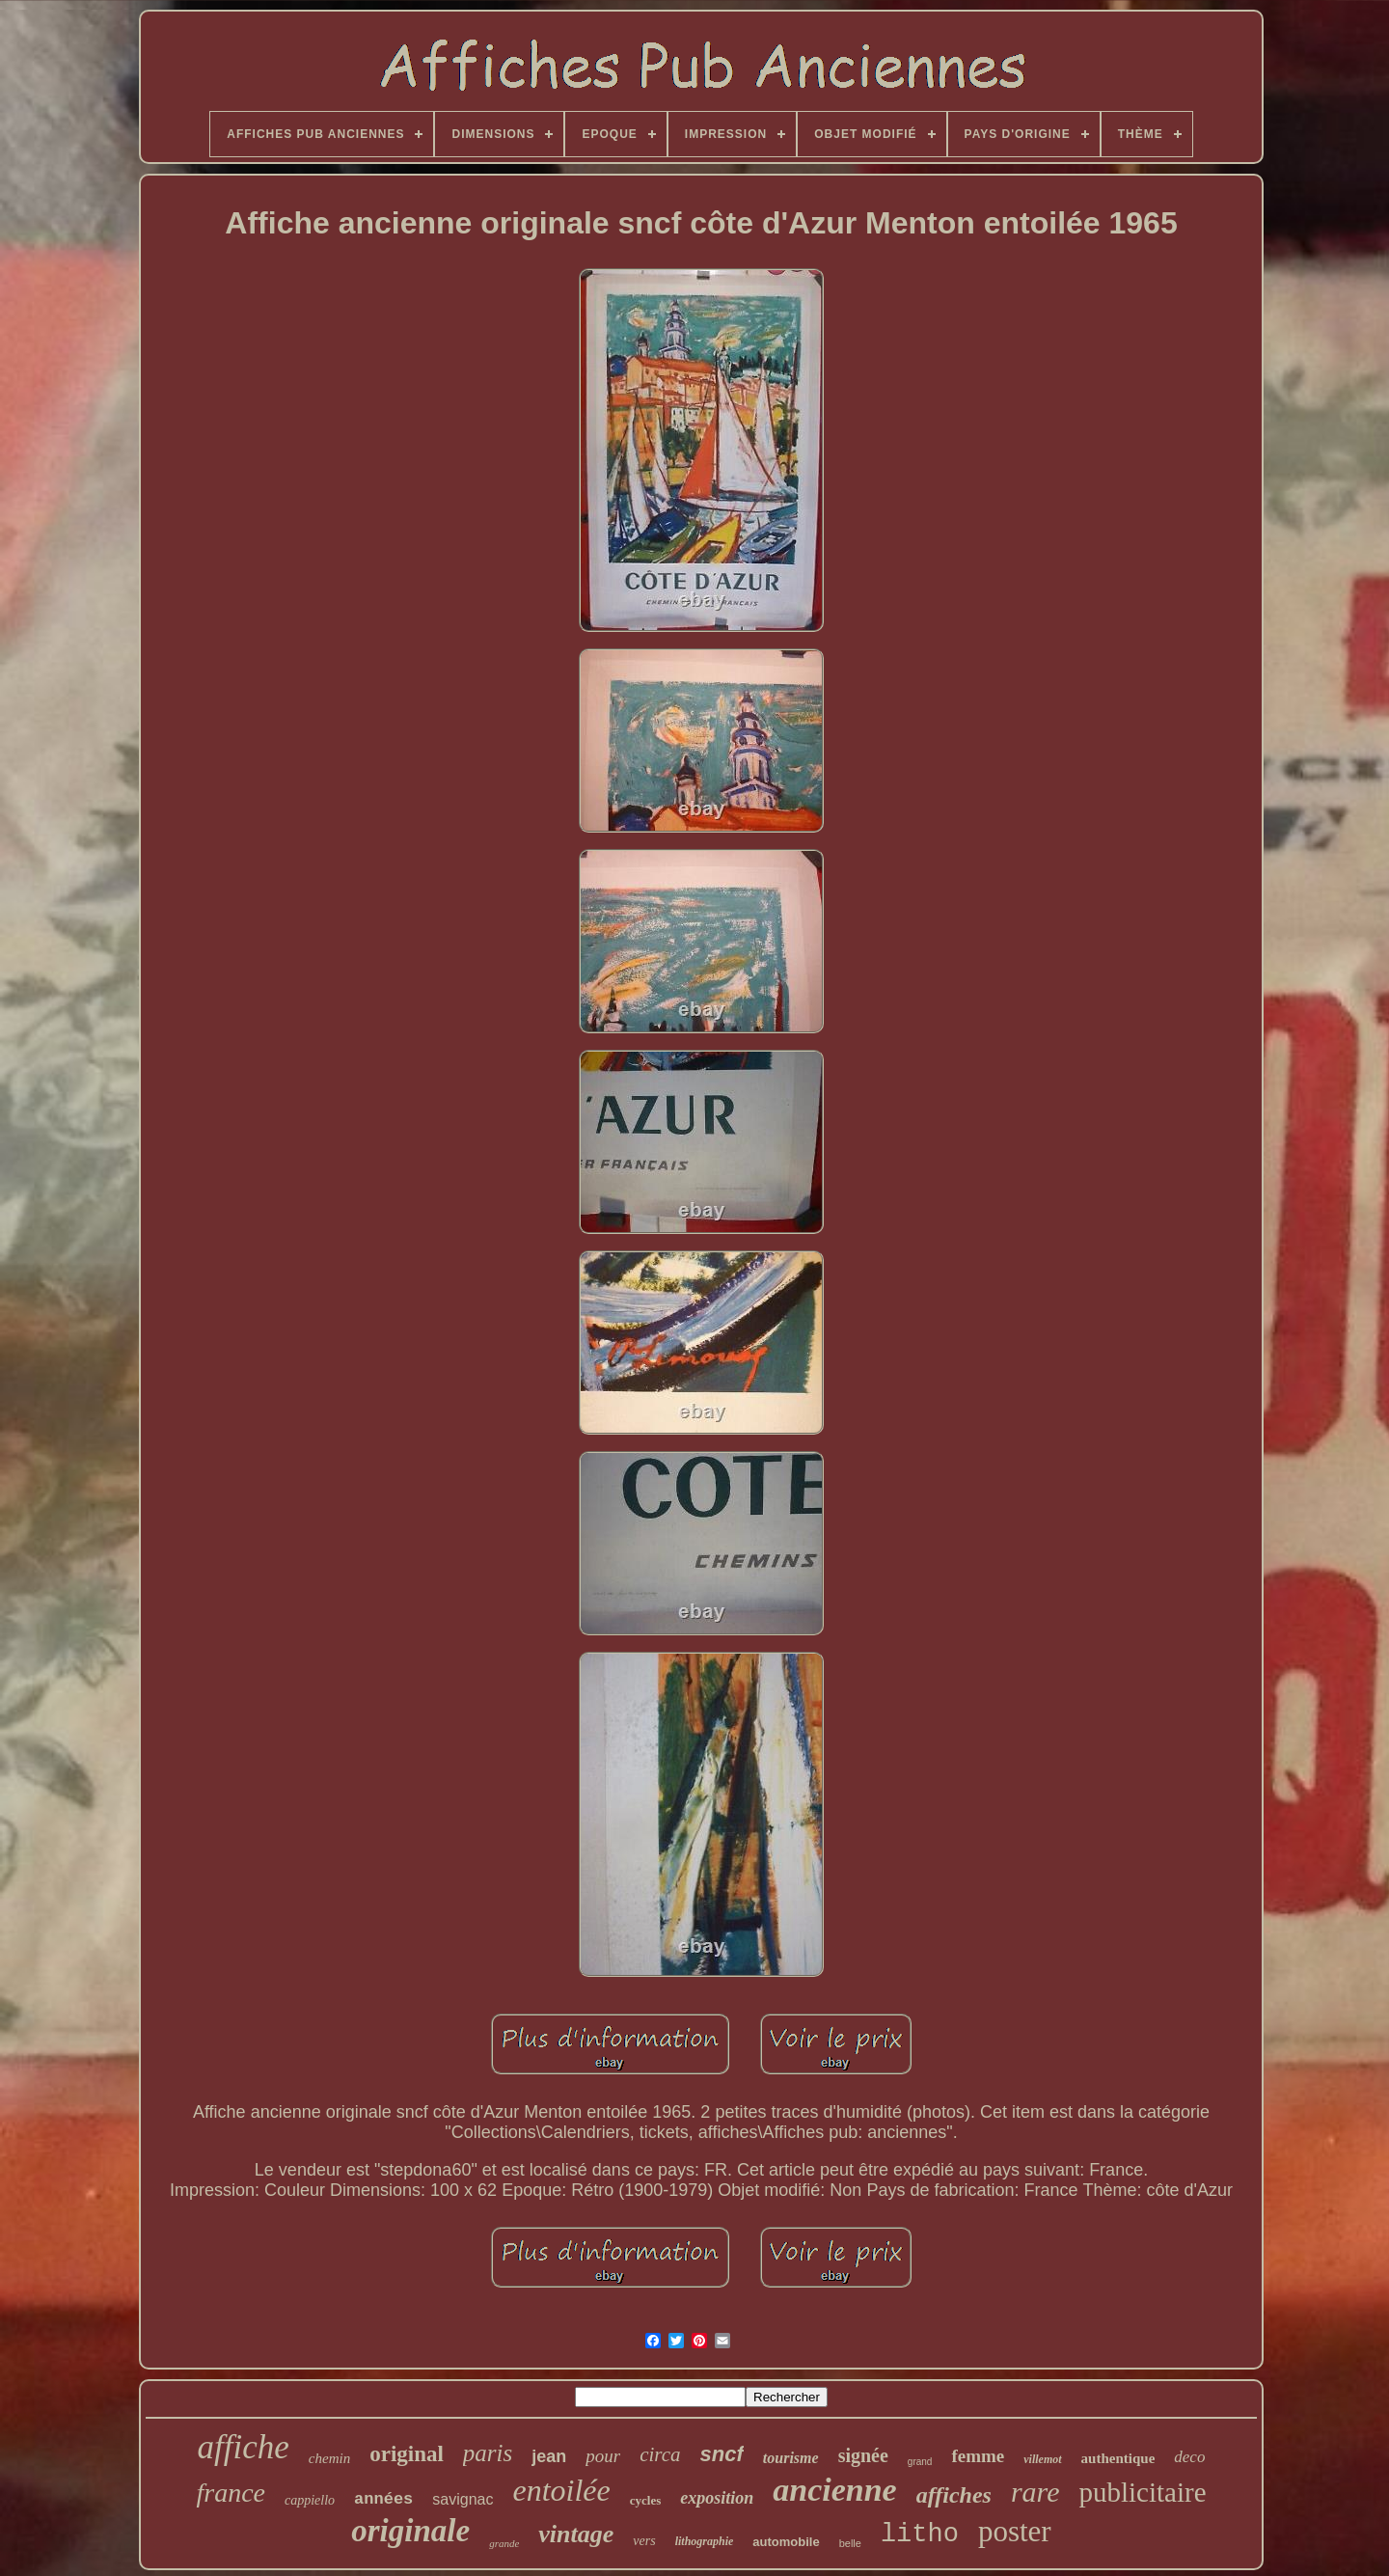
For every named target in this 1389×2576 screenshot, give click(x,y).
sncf (722, 2454)
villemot (1042, 2459)
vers (644, 2541)
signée (863, 2455)
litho (920, 2534)
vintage (575, 2534)
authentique (1118, 2458)
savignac (462, 2499)
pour (603, 2456)
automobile (785, 2542)
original (406, 2454)
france (230, 2492)
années (383, 2499)
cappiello (310, 2500)
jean (548, 2456)
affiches (954, 2494)
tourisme (791, 2458)
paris (487, 2453)
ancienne (834, 2489)
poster (1014, 2531)
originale (410, 2530)
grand (920, 2461)
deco (1189, 2457)
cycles (645, 2500)
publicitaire (1142, 2492)
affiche (243, 2447)
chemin (329, 2458)
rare (1035, 2491)
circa (660, 2454)
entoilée (561, 2490)
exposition (716, 2497)
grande (504, 2543)
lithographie (704, 2541)
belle (850, 2543)
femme (977, 2456)
